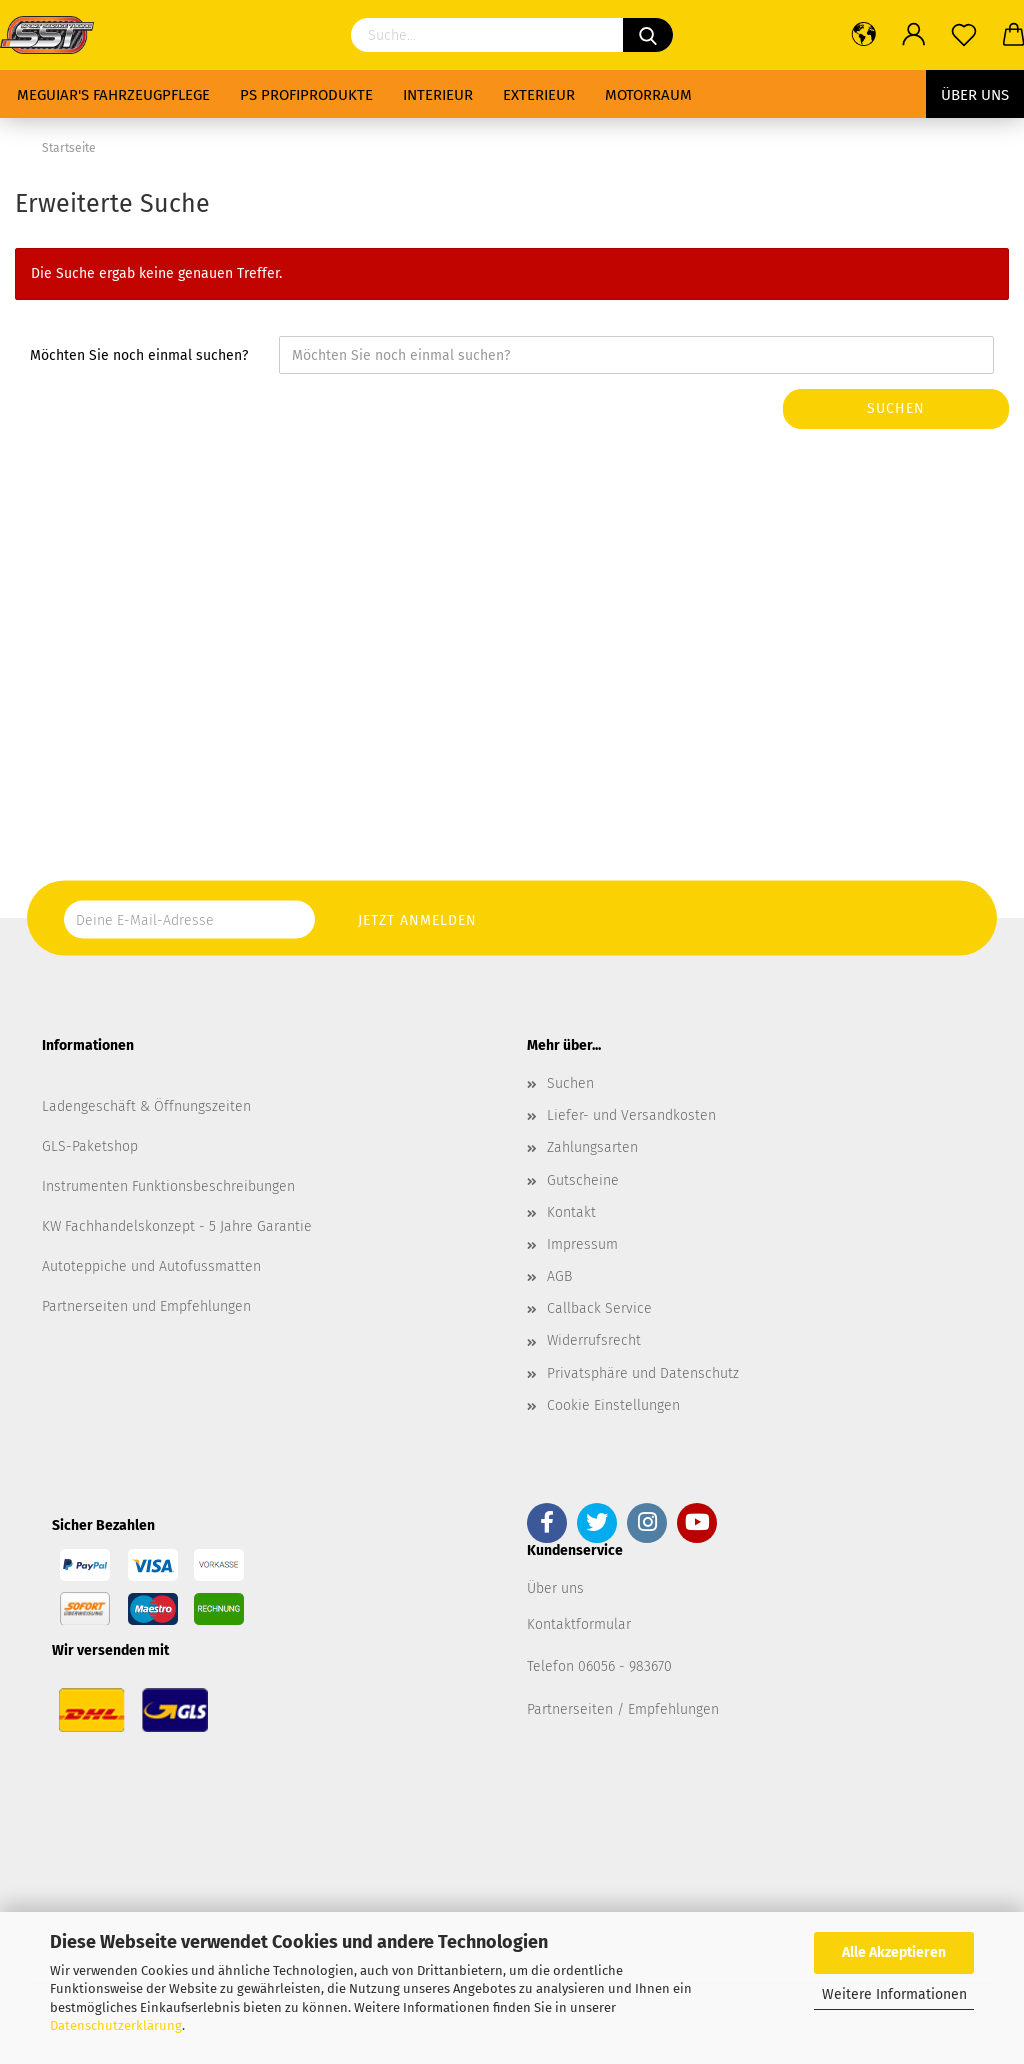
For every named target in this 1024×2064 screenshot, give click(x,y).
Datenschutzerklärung (116, 2025)
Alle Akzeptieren (894, 1952)
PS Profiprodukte (306, 95)
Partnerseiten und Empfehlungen (146, 1306)
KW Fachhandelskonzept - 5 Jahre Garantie (177, 1226)
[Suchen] (648, 35)
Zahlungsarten (592, 1147)
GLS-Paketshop (90, 1146)
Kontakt (571, 1212)
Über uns (975, 95)
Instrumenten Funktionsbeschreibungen (168, 1186)
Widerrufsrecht (594, 1340)
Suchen (896, 408)
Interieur (438, 95)
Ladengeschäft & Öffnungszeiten (146, 1106)
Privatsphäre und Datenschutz (643, 1373)
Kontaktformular (579, 1624)
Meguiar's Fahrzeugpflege (113, 95)
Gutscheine (583, 1180)
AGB (559, 1276)
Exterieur (539, 95)
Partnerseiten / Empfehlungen (623, 1709)
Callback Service (599, 1308)
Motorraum (648, 95)
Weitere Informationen (894, 1994)
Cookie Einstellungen (613, 1405)
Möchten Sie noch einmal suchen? (139, 355)
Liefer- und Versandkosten (631, 1115)
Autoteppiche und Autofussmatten (151, 1266)
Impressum (582, 1244)
